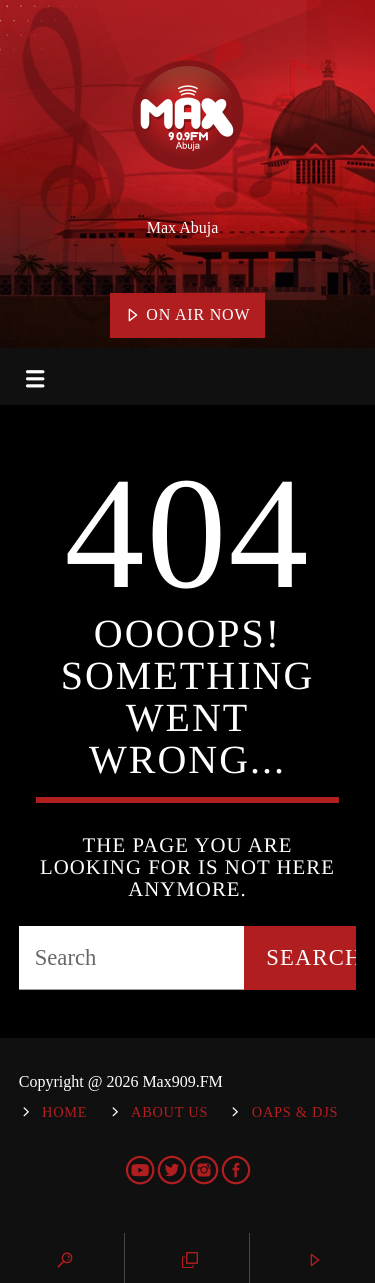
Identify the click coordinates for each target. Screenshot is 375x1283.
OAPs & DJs (295, 1112)
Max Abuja (183, 227)
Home (64, 1112)
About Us (169, 1112)
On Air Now (188, 316)
